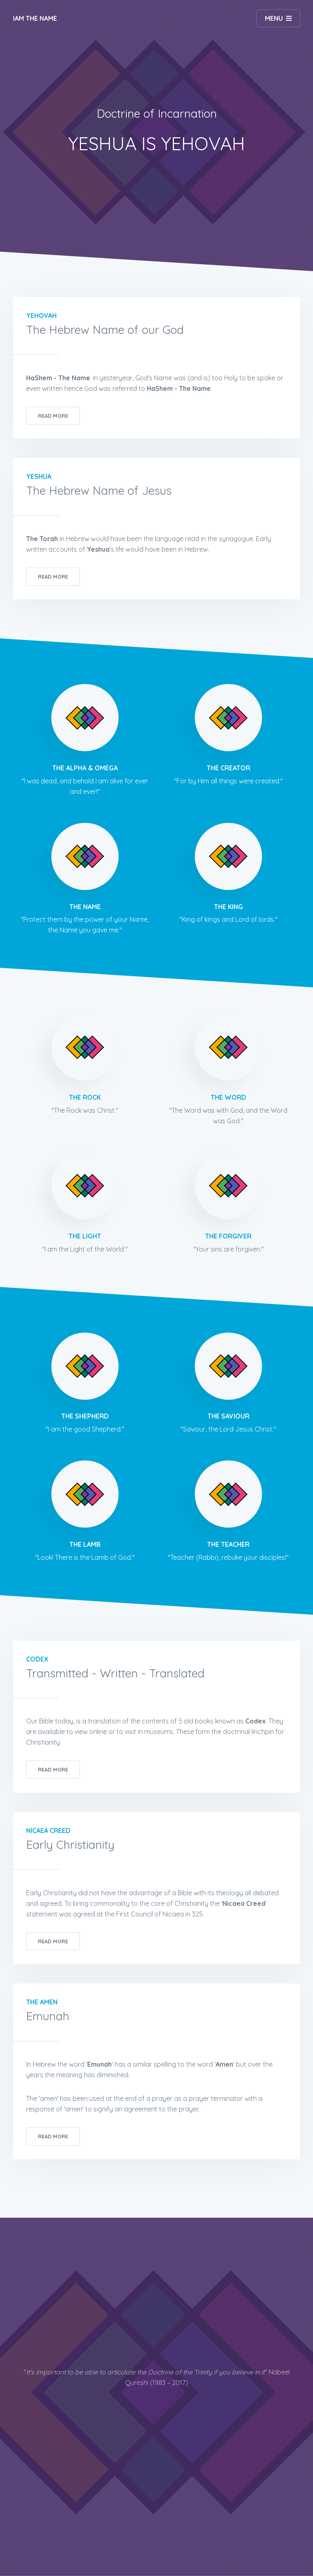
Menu (274, 18)
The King (228, 907)
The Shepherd (85, 1416)
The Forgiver (228, 1236)
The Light (84, 1236)
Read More (53, 415)
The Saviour (228, 1416)
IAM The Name (35, 18)
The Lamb (85, 1544)
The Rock (85, 1097)
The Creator (228, 768)
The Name (85, 907)
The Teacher (228, 1544)
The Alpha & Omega (85, 768)
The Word (228, 1097)
